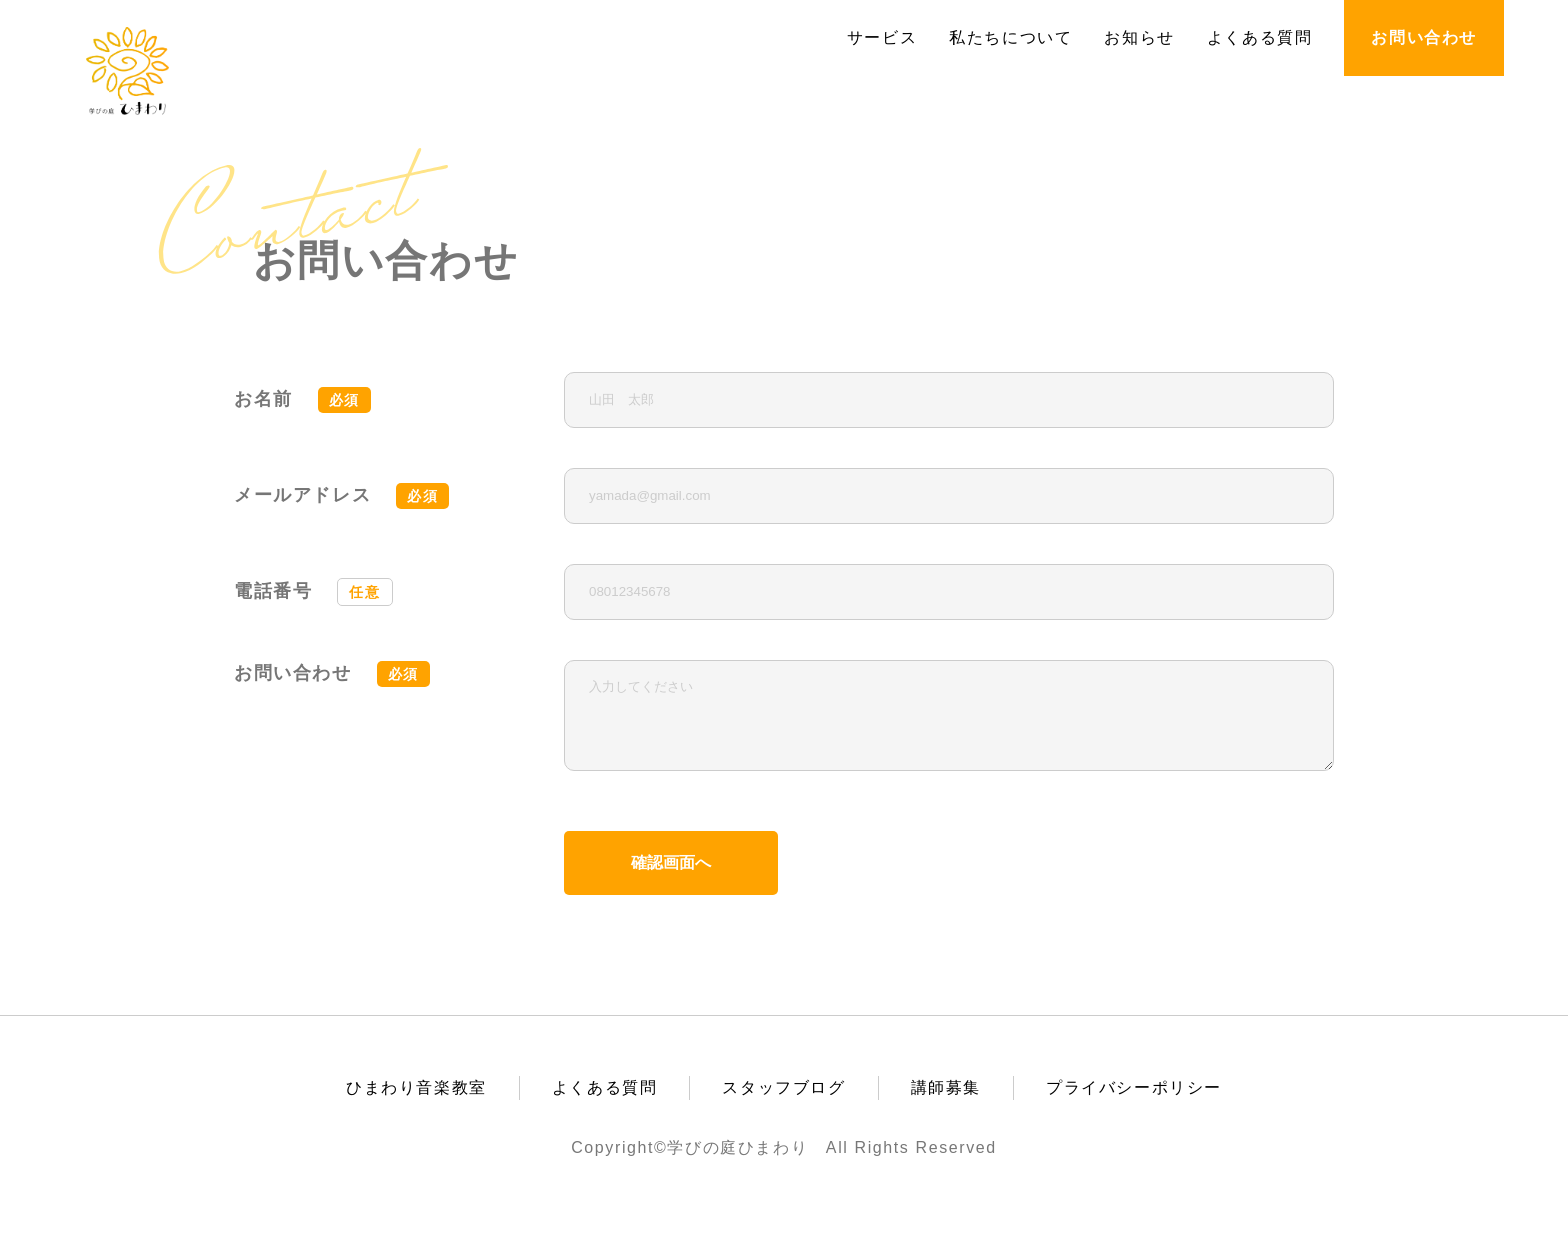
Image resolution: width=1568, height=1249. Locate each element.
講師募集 (946, 1102)
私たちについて (1010, 37)
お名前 (302, 400)
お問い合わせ (1424, 37)
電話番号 (313, 591)
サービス (882, 37)
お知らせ (1139, 37)
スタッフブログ (783, 1102)
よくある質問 (1260, 37)
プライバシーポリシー (1134, 1102)
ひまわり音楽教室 (416, 1102)
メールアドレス (341, 496)
